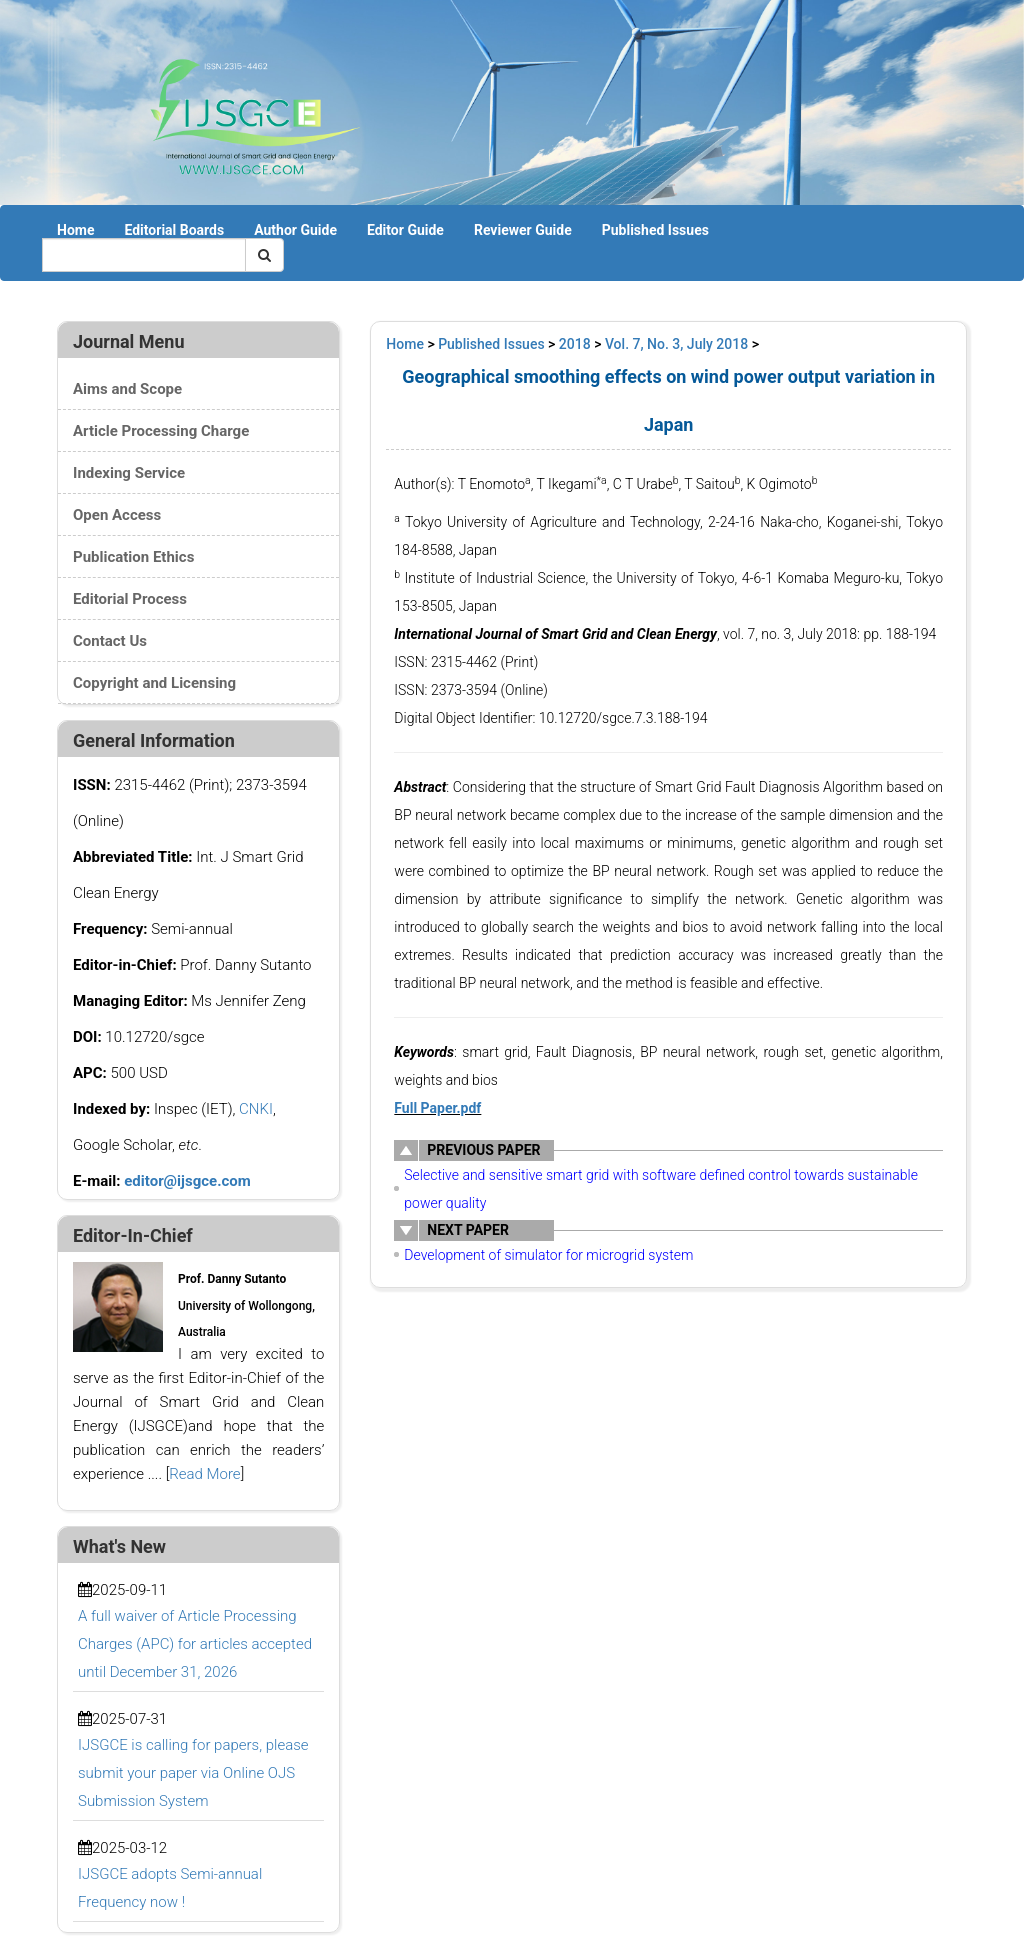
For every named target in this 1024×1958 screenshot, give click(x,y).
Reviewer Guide (523, 230)
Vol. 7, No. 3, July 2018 (676, 344)
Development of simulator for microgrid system (548, 1255)
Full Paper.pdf (437, 1108)
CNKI (256, 1109)
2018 (575, 344)
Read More (204, 1474)
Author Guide (295, 230)
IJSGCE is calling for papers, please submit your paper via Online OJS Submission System (193, 1773)
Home (75, 230)
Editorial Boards (174, 230)
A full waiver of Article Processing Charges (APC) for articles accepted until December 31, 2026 (195, 1644)
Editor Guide (405, 230)
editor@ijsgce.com (187, 1181)
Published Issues (655, 230)
